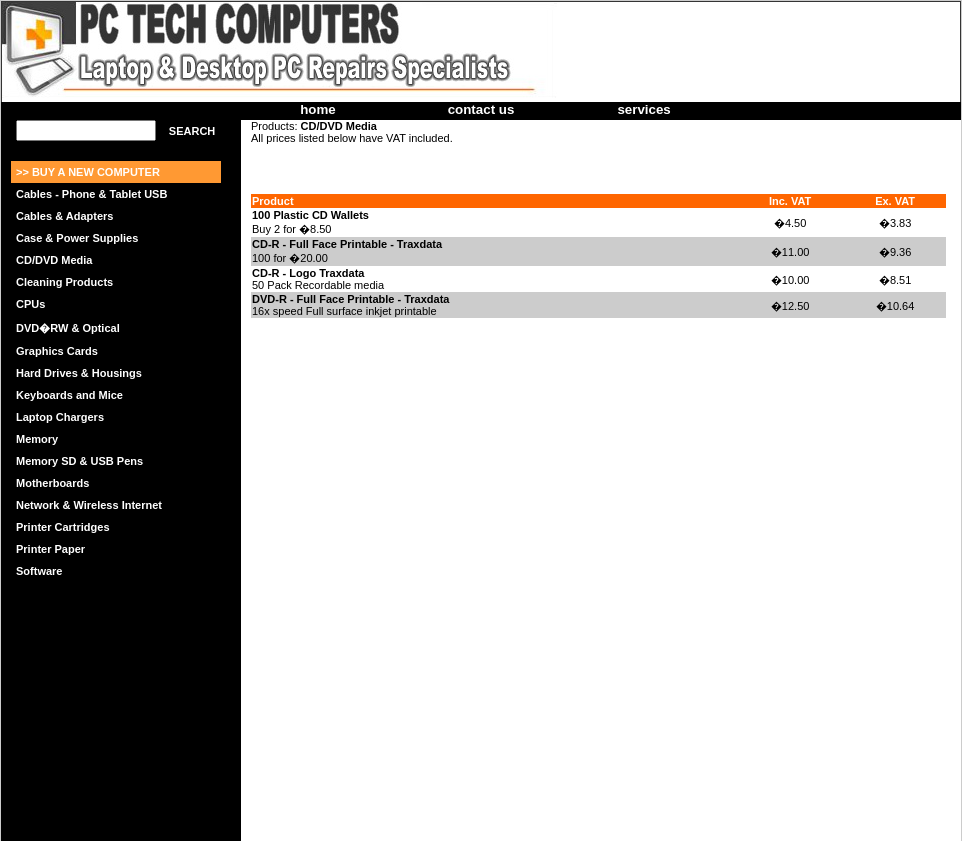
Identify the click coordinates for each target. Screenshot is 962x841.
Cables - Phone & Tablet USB (91, 194)
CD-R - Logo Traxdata (308, 273)
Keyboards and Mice (69, 395)
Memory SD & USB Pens (79, 461)
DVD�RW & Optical (68, 328)
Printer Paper (50, 549)
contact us (481, 109)
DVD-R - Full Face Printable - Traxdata (350, 299)
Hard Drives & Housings (79, 373)
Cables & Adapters (64, 216)
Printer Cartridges (63, 527)
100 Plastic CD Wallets (310, 215)
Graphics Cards (57, 351)
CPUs (30, 304)
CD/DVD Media (54, 260)
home (318, 109)
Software (39, 571)
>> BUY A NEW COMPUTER (88, 172)
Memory (37, 439)
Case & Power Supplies (77, 238)
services (643, 109)
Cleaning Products (64, 282)
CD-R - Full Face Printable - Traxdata (347, 244)
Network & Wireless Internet (89, 505)
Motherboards (52, 483)
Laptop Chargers (60, 417)
